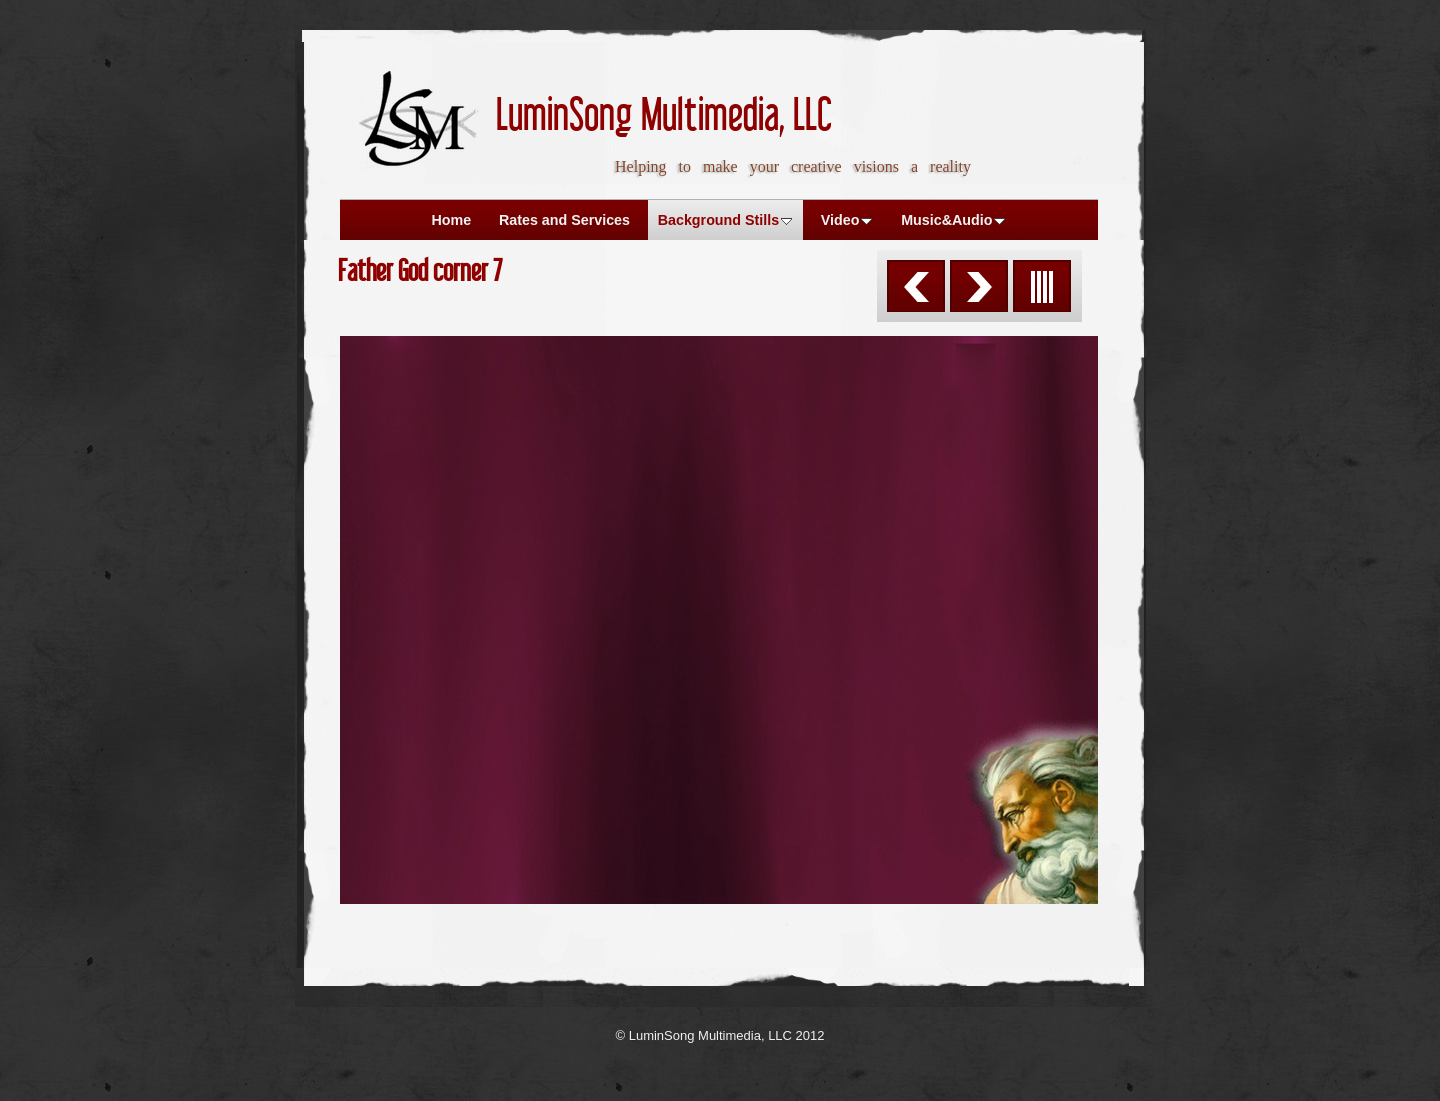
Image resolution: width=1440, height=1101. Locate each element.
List (1042, 286)
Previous (916, 286)
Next (979, 286)
